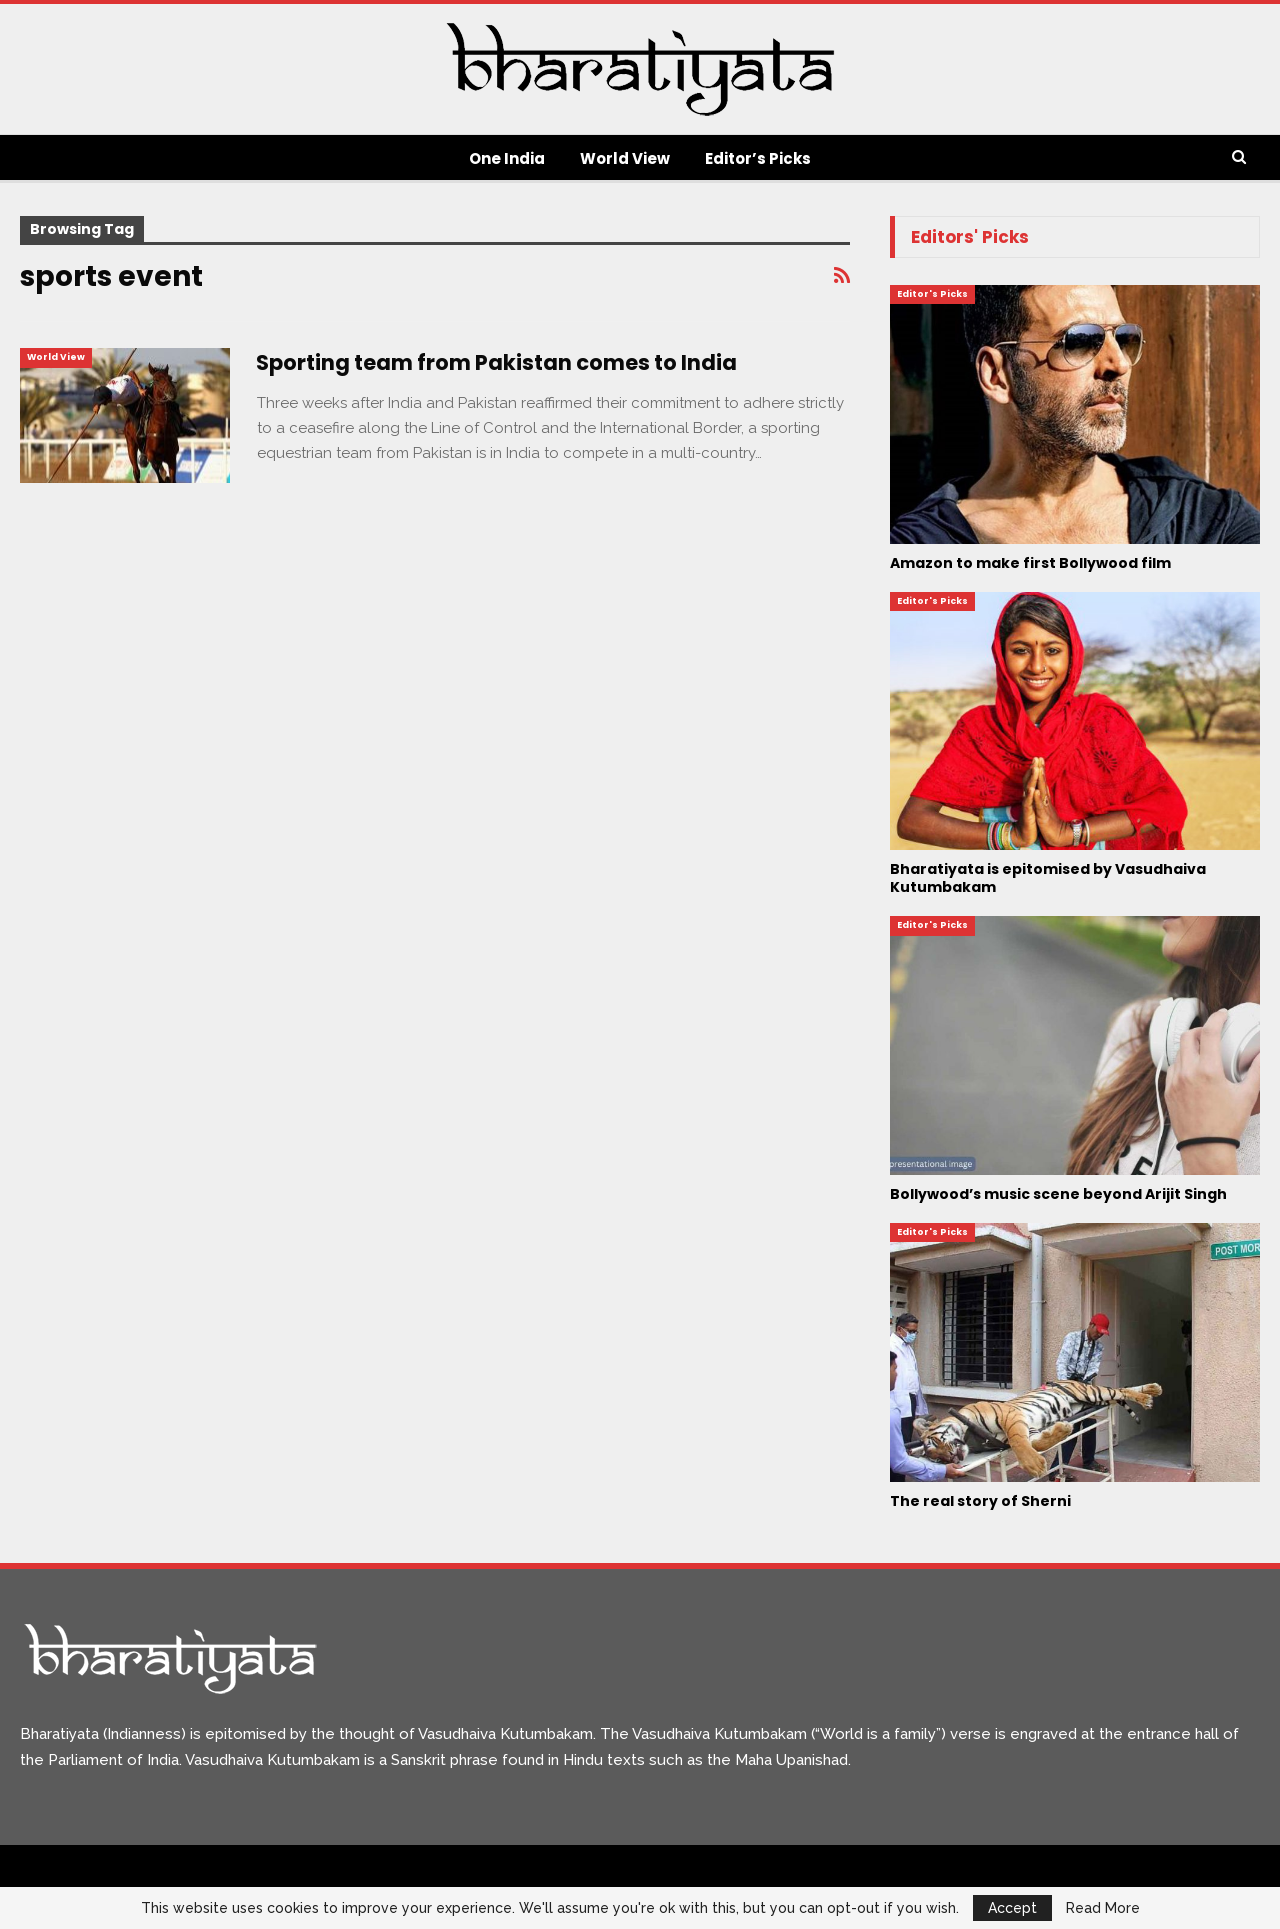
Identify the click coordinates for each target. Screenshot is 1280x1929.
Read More (1103, 1908)
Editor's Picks (932, 294)
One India (507, 158)
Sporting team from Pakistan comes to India (496, 362)
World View (625, 158)
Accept (1012, 1908)
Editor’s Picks (758, 158)
